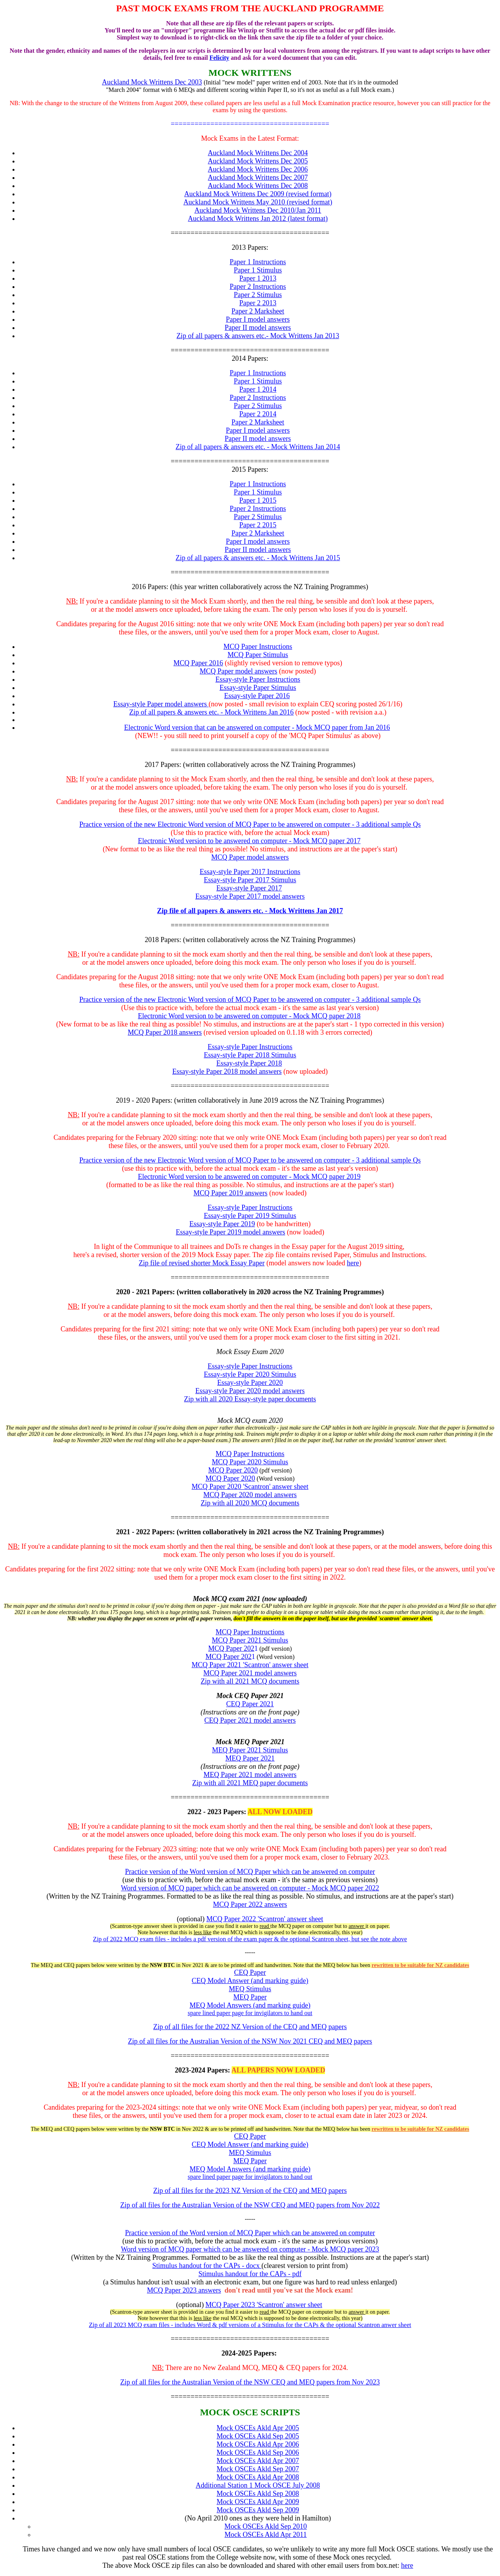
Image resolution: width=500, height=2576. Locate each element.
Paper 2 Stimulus (258, 295)
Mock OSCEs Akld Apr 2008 (257, 2477)
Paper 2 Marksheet (258, 311)
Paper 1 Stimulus (258, 270)
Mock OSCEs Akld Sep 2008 (257, 2493)
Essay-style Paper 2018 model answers (227, 1071)
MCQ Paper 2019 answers (230, 1193)
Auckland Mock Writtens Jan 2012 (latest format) (258, 218)
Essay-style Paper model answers (160, 704)
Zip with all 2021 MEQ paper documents (250, 1783)
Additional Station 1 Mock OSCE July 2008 (258, 2485)
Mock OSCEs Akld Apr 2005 (257, 2428)
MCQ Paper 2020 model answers (250, 1495)
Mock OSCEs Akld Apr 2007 (257, 2461)
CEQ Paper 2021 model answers (250, 1720)
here (353, 1263)
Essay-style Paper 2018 (249, 1063)
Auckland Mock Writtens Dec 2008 (258, 186)
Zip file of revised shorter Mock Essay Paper (201, 1263)
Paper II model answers (258, 327)
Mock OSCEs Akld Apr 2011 (266, 2534)
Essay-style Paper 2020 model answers (250, 1391)
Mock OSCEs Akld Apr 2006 (257, 2444)
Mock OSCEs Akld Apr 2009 (257, 2502)
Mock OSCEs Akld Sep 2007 (257, 2469)
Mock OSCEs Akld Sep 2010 (265, 2526)
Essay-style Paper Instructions (250, 1366)
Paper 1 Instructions (258, 262)
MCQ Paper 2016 (198, 663)
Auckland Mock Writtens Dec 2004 (258, 153)
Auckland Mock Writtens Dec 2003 (152, 82)
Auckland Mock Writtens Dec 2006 (258, 169)
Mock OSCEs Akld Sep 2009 (257, 2510)
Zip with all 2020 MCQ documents (250, 1503)
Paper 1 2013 (258, 278)
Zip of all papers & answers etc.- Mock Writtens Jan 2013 (258, 336)
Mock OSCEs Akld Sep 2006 (257, 2452)
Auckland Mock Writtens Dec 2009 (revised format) (258, 194)
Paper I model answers (257, 319)
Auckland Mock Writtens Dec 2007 (258, 177)
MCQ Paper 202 (231, 1648)
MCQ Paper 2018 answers (165, 1032)
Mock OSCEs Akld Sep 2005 (257, 2436)
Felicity (219, 57)
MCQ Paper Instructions (250, 1454)
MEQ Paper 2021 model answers (250, 1775)
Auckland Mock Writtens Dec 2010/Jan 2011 (258, 210)
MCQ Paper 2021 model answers (250, 1673)
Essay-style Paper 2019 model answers (230, 1232)
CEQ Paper (250, 1972)
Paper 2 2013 (258, 303)
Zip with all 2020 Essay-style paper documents (250, 1399)
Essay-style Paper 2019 (222, 1224)
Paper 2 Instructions (258, 286)
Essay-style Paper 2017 (249, 888)
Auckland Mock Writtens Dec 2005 (258, 161)
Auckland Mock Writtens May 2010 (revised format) (258, 202)
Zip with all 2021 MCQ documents (250, 1681)
